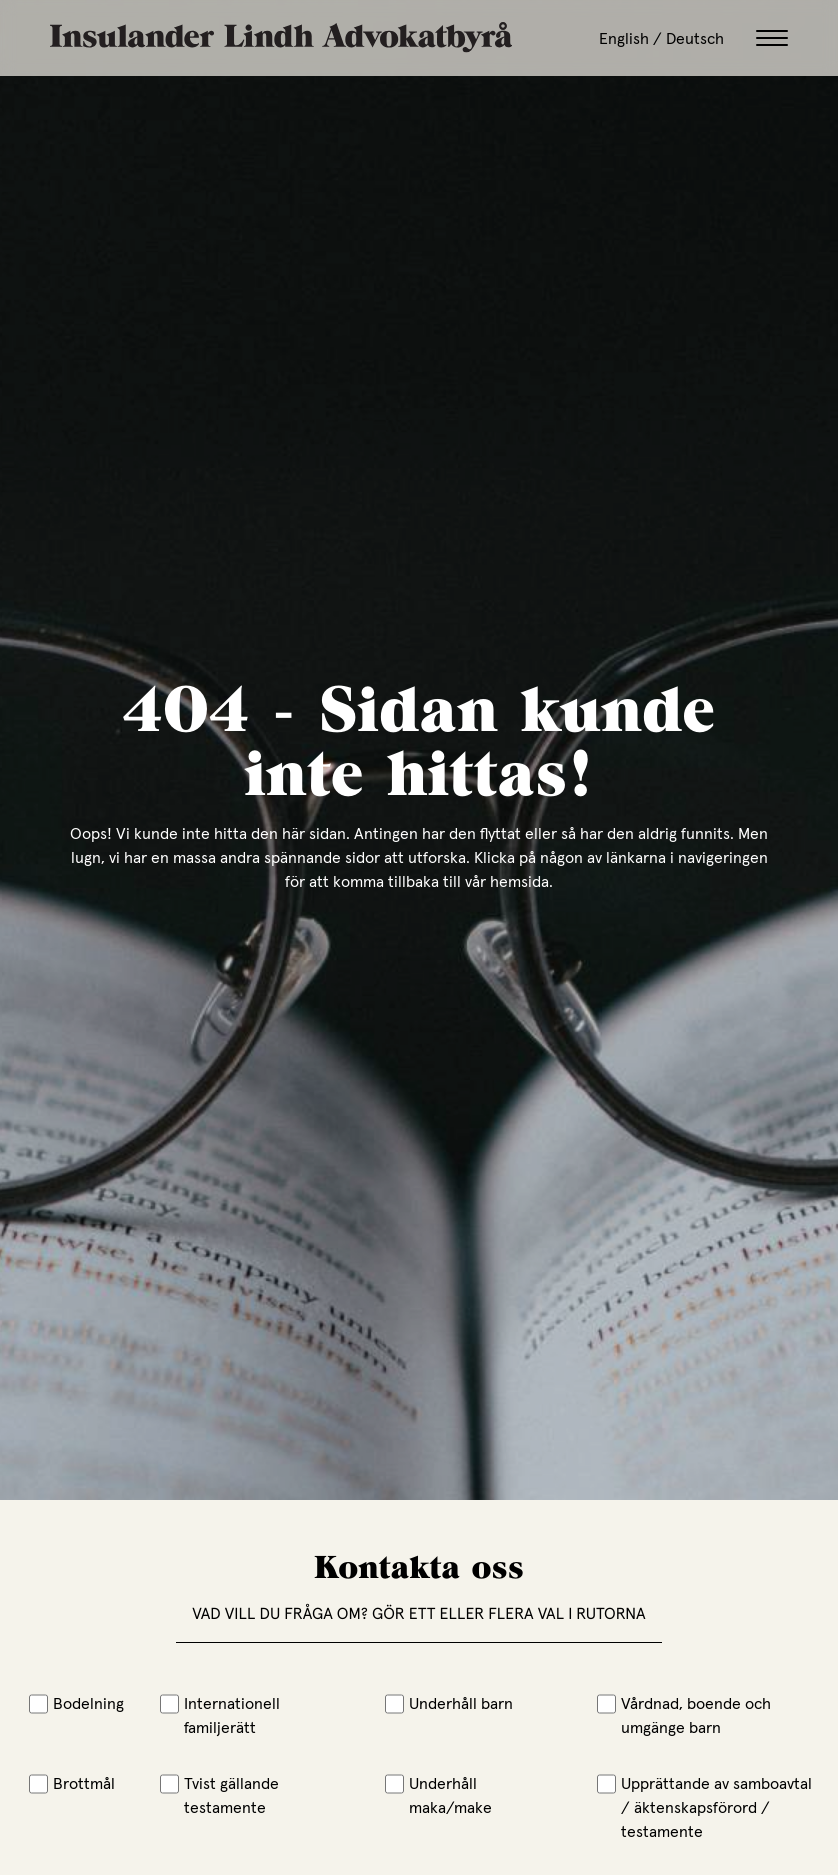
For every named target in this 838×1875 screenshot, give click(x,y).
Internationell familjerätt (220, 1715)
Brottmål (72, 1783)
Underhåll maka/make (438, 1795)
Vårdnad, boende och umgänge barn (684, 1715)
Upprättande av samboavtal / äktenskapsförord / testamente (704, 1807)
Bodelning (76, 1703)
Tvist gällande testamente (219, 1795)
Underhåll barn (449, 1703)
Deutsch (695, 38)
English (624, 38)
